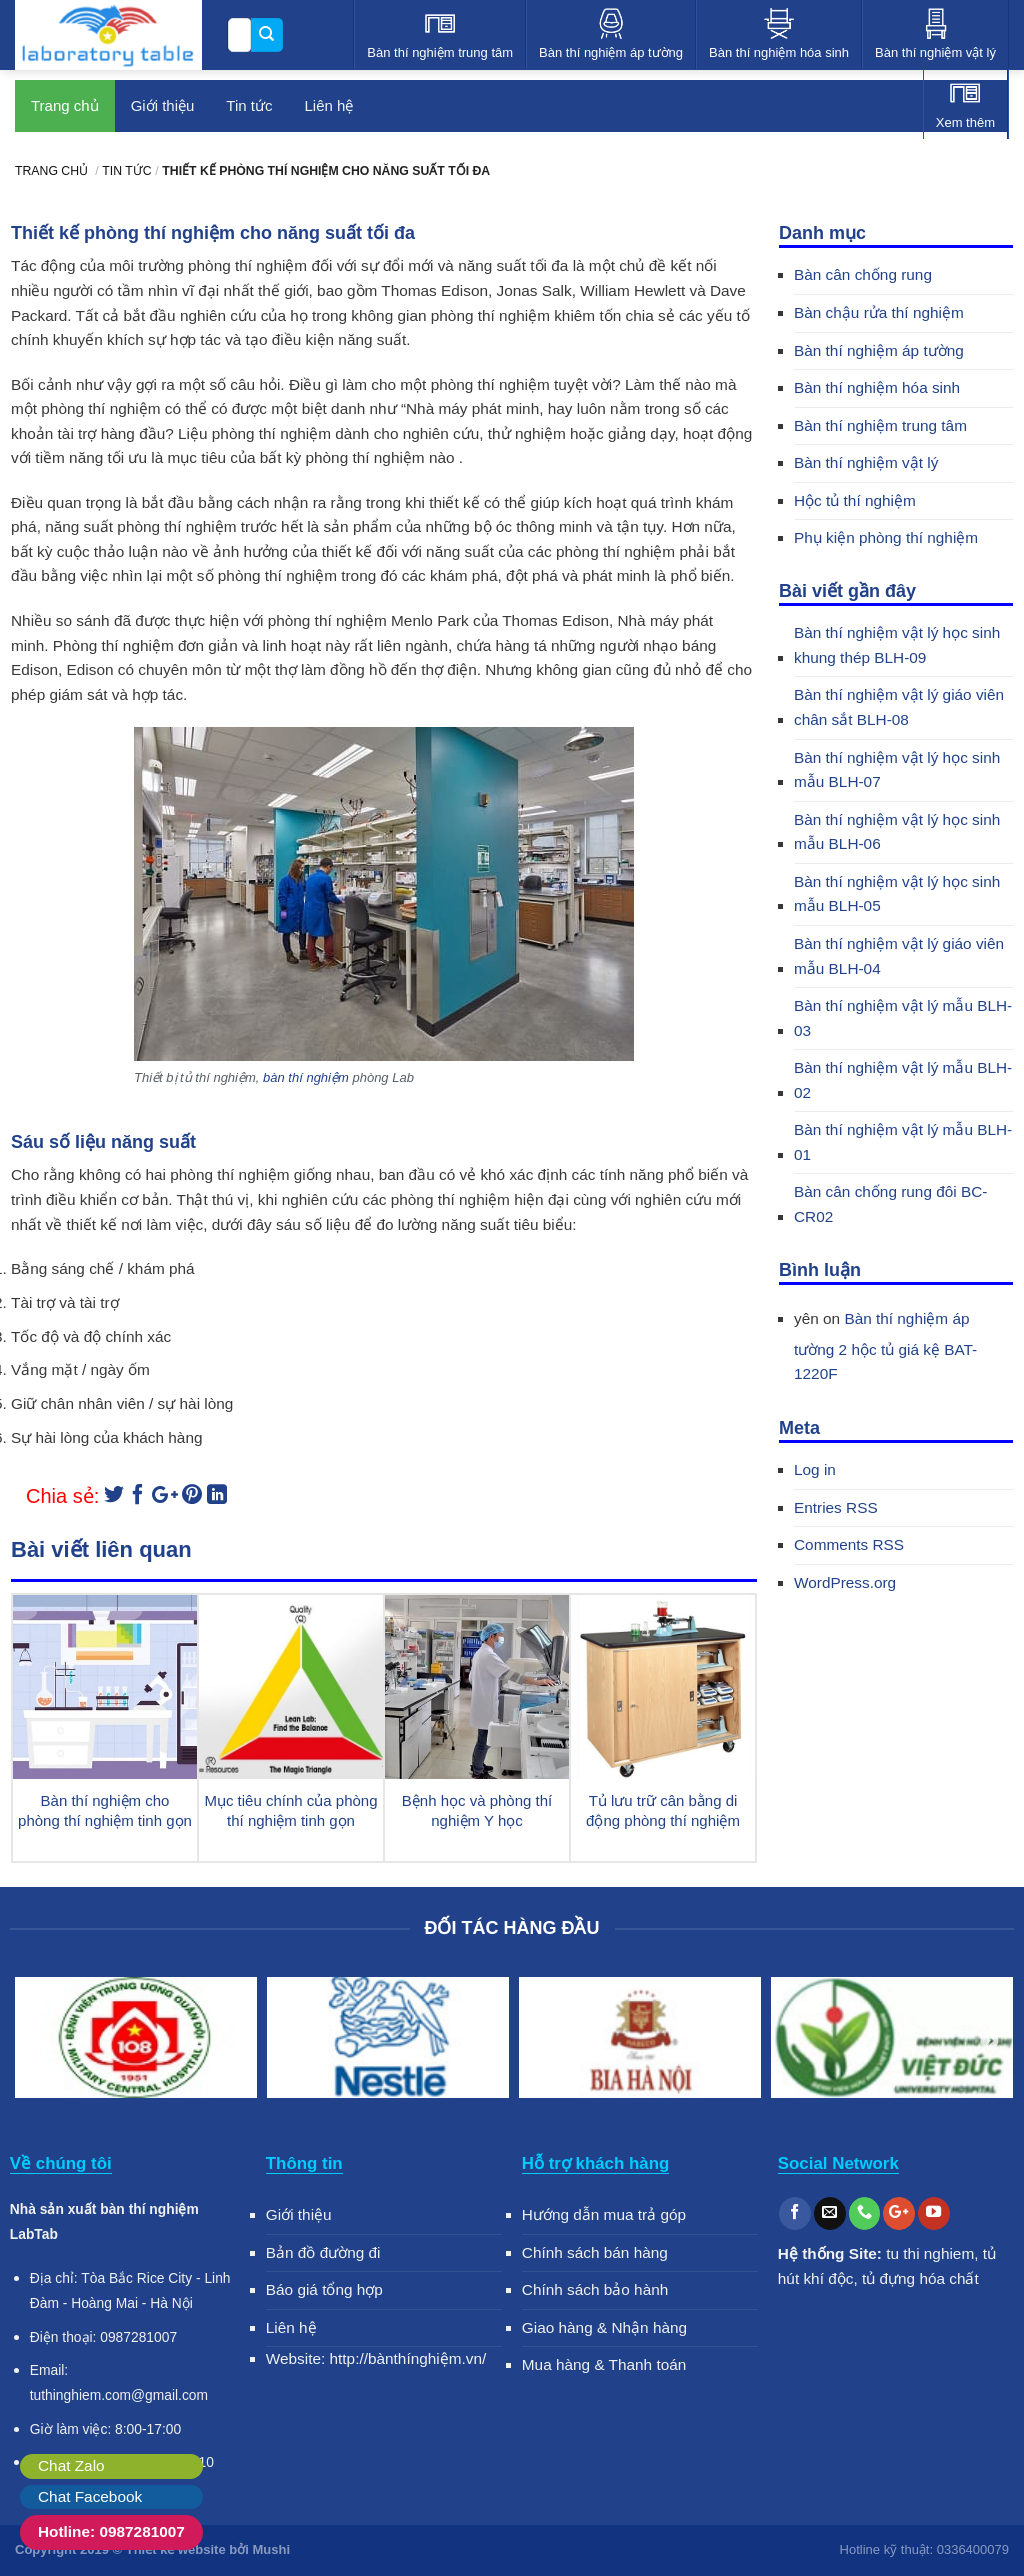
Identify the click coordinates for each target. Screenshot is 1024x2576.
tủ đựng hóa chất (920, 2278)
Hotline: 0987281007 (111, 2531)
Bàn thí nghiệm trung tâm (880, 425)
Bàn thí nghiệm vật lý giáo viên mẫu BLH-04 (899, 956)
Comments (849, 1544)
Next (989, 2042)
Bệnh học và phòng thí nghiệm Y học (477, 1810)
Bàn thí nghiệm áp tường (879, 350)
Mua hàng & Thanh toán (604, 2364)
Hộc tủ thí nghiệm (855, 500)
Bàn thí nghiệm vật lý (866, 462)
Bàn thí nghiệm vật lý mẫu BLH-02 (903, 1080)
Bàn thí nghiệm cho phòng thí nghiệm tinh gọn (105, 1810)
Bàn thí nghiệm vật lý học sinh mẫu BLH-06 (897, 832)
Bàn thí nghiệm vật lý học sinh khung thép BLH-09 (897, 645)
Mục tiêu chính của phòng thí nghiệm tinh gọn (290, 1810)
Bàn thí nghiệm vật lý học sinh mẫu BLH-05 (897, 894)
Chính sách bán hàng (595, 2252)
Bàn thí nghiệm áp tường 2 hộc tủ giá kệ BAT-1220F (885, 1346)
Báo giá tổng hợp (324, 2289)
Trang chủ (65, 105)
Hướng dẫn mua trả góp (604, 2214)
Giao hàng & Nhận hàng (604, 2327)
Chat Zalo (71, 2465)
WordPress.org (845, 1582)
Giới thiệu (163, 105)
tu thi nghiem (930, 2253)
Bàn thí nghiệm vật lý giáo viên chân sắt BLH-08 (899, 707)
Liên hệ (291, 2327)
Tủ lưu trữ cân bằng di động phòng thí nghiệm (663, 1810)
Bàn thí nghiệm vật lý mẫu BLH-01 (903, 1142)
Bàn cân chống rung (863, 274)
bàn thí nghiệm (306, 1077)
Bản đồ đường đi (323, 2252)
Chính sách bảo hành (595, 2289)
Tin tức (249, 105)
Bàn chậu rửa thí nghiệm (879, 312)
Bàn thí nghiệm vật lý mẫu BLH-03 (903, 1018)
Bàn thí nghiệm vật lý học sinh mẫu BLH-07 (897, 770)
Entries (836, 1507)
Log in (815, 1469)
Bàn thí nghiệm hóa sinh (877, 387)
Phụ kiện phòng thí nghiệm (886, 537)
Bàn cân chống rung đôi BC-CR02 (890, 1204)
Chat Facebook (90, 2496)
